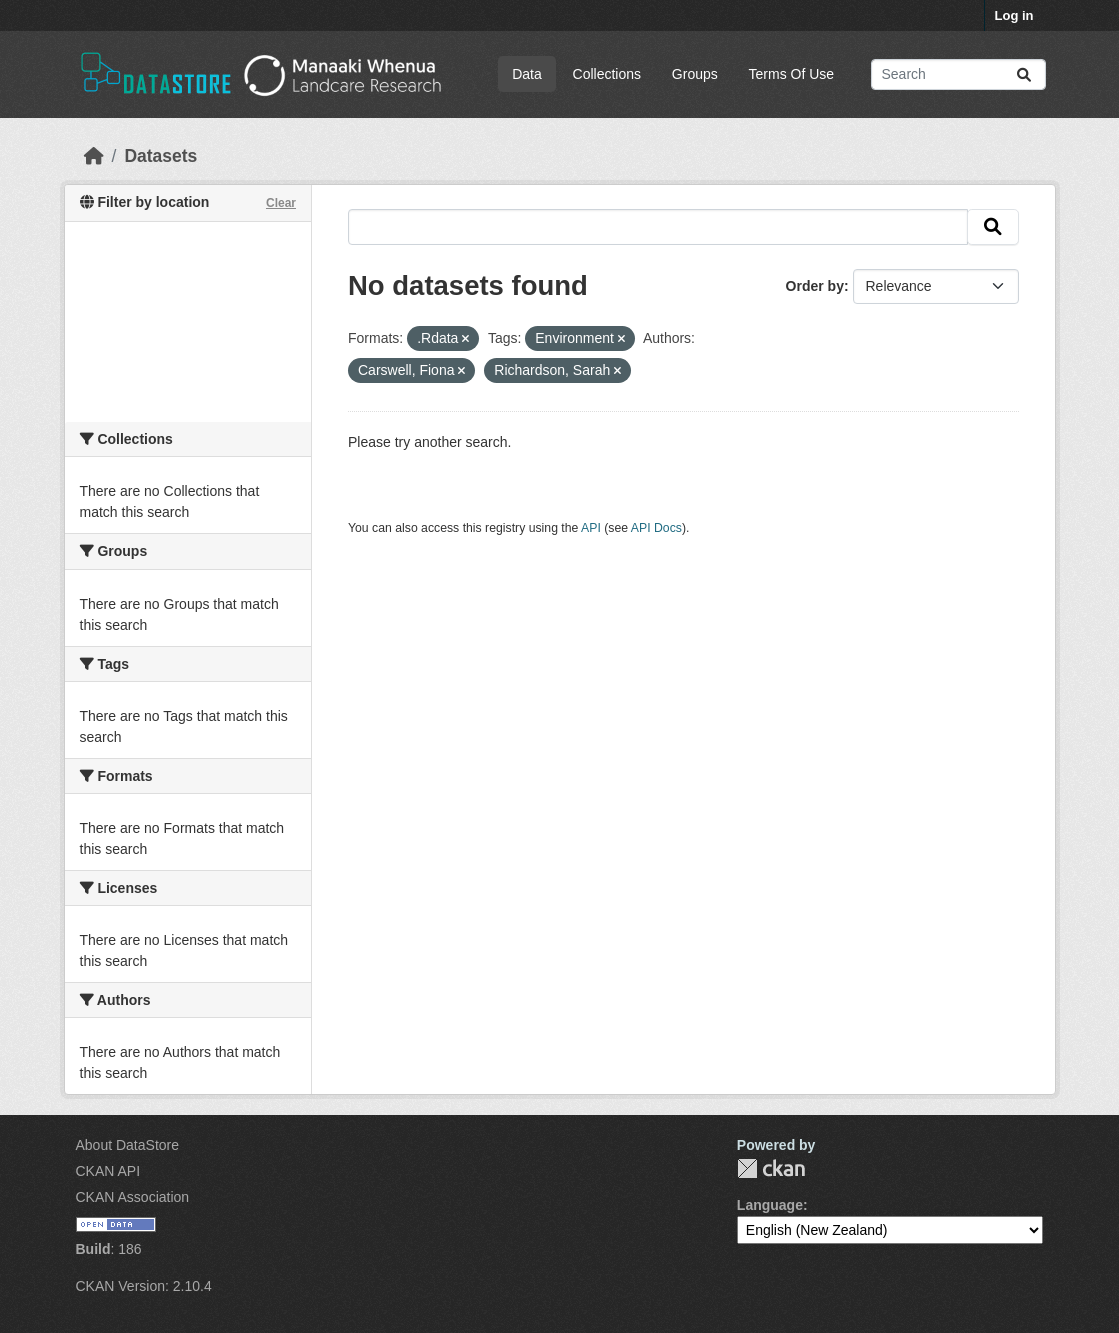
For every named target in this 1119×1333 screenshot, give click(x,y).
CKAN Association (133, 1197)
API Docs (656, 528)
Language (770, 1205)
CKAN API (108, 1171)
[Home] (94, 156)
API (591, 528)
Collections (607, 74)
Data (527, 74)
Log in (1014, 15)
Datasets (160, 156)
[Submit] (1024, 74)
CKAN (771, 1168)
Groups (695, 74)
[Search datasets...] (958, 74)
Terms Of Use (792, 74)
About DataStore (128, 1145)
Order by (815, 286)
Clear (281, 203)
